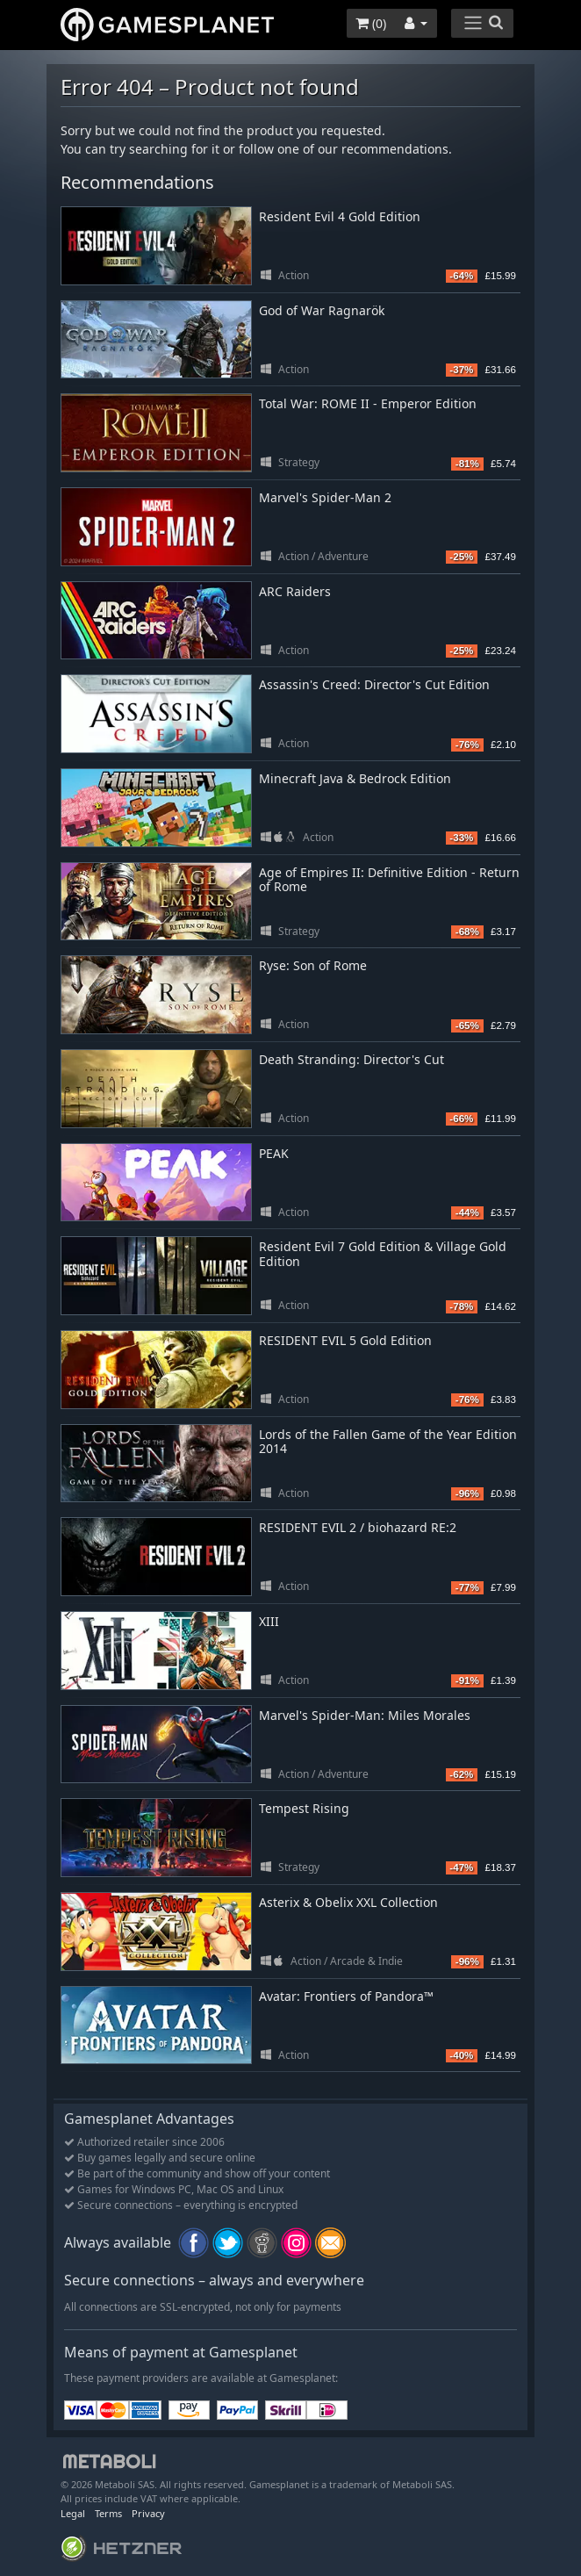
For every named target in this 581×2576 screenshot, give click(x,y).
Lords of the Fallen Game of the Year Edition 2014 (388, 1441)
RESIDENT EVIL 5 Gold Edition (345, 1340)
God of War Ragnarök (321, 310)
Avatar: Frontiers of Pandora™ (346, 1996)
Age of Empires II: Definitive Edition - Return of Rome (389, 880)
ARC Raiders (295, 591)
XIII (269, 1621)
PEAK (274, 1153)
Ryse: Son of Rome (313, 965)
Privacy (148, 2513)
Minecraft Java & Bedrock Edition (355, 778)
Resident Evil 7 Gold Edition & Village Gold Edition (382, 1254)
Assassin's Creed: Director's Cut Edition (374, 684)
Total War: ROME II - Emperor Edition (368, 403)
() (370, 23)
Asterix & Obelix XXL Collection (348, 1902)
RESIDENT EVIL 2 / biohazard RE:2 (357, 1527)
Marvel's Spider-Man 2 (325, 497)
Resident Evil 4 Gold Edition (339, 216)
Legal (73, 2513)
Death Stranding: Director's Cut (351, 1059)
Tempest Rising (304, 1808)
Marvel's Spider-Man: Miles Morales (364, 1715)
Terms (108, 2513)
